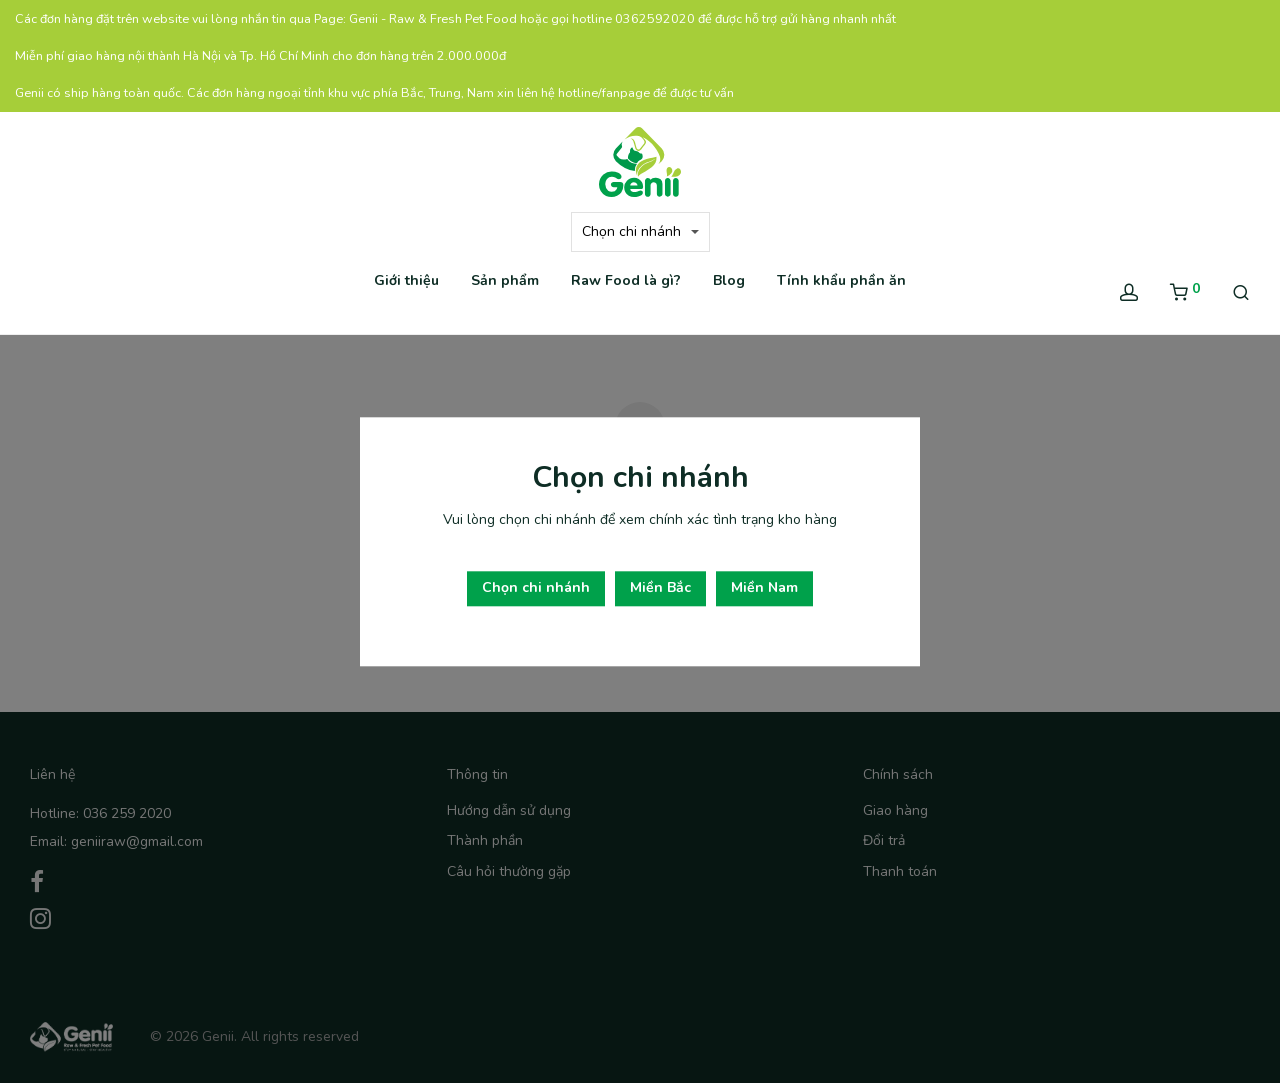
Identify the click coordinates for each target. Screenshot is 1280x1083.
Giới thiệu (406, 280)
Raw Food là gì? (626, 280)
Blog (729, 280)
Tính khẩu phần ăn (841, 280)
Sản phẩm (505, 280)
